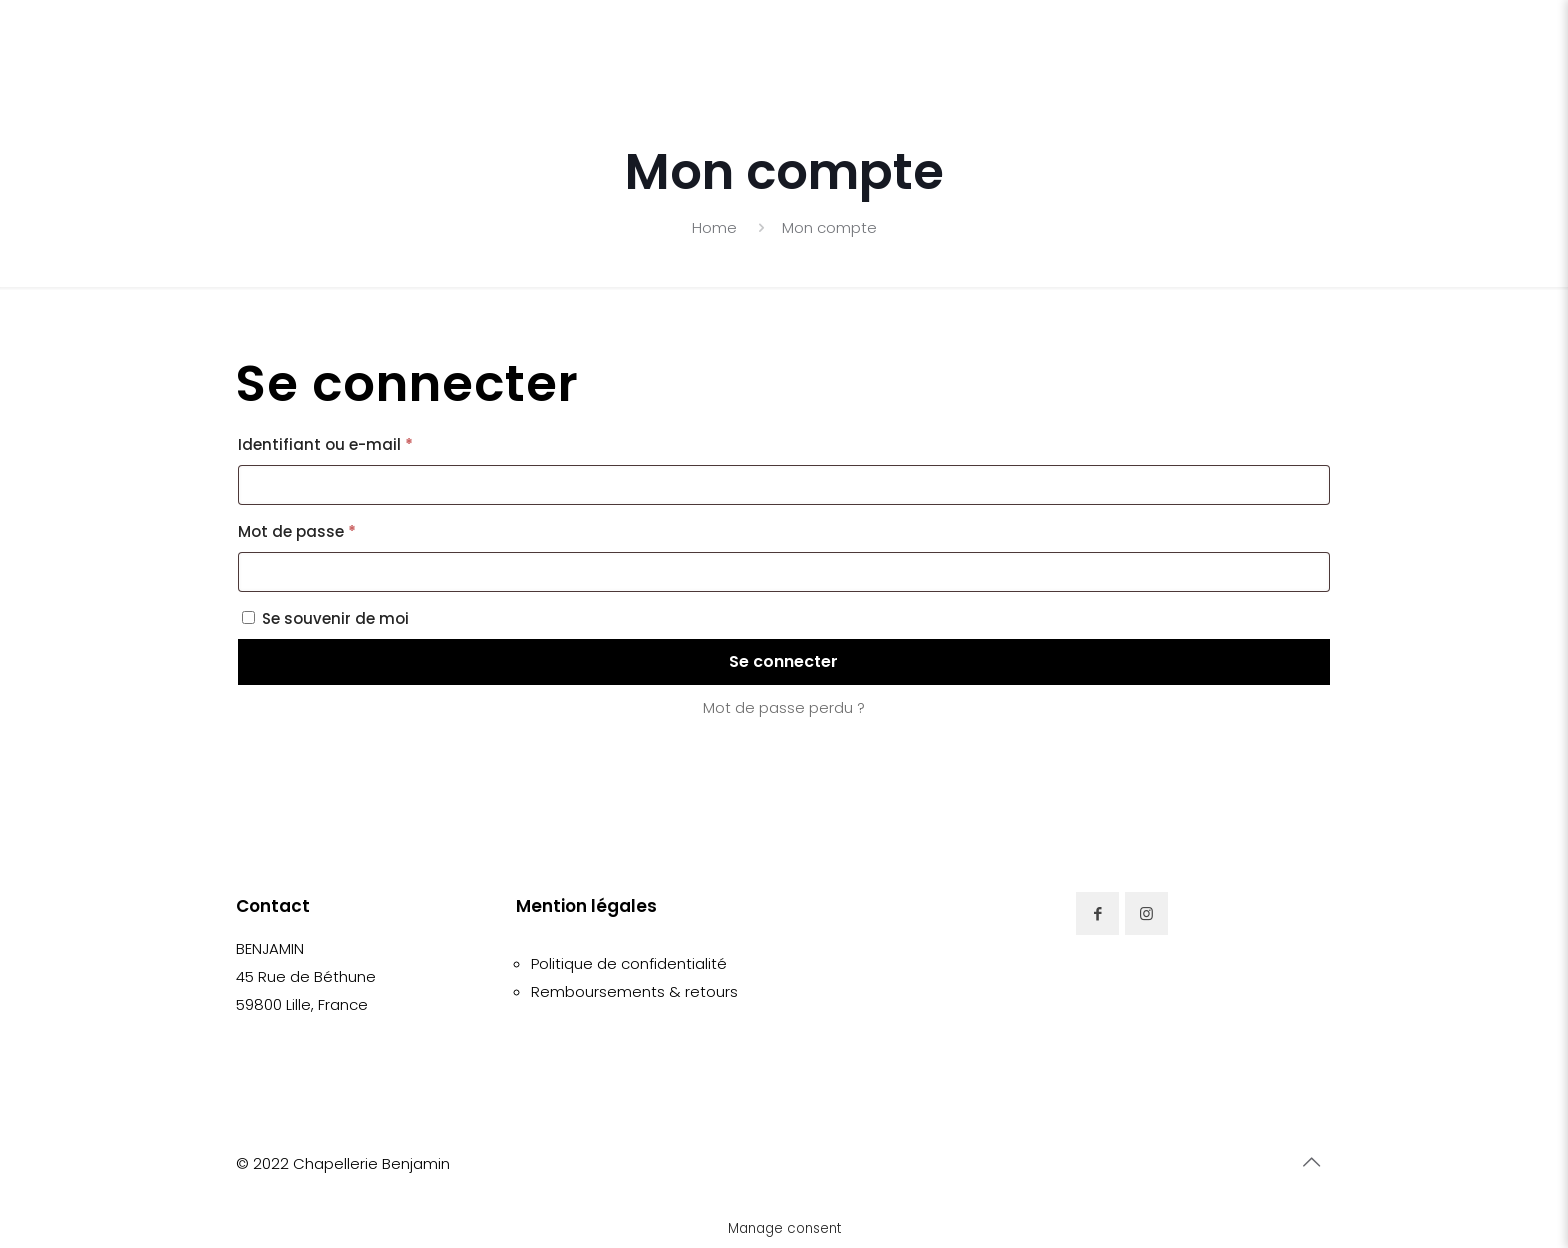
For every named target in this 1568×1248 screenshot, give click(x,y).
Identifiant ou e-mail (369, 442)
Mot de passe (340, 529)
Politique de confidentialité (629, 963)
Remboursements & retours (634, 991)
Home (714, 227)
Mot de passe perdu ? (784, 707)
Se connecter (783, 661)
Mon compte (829, 227)
